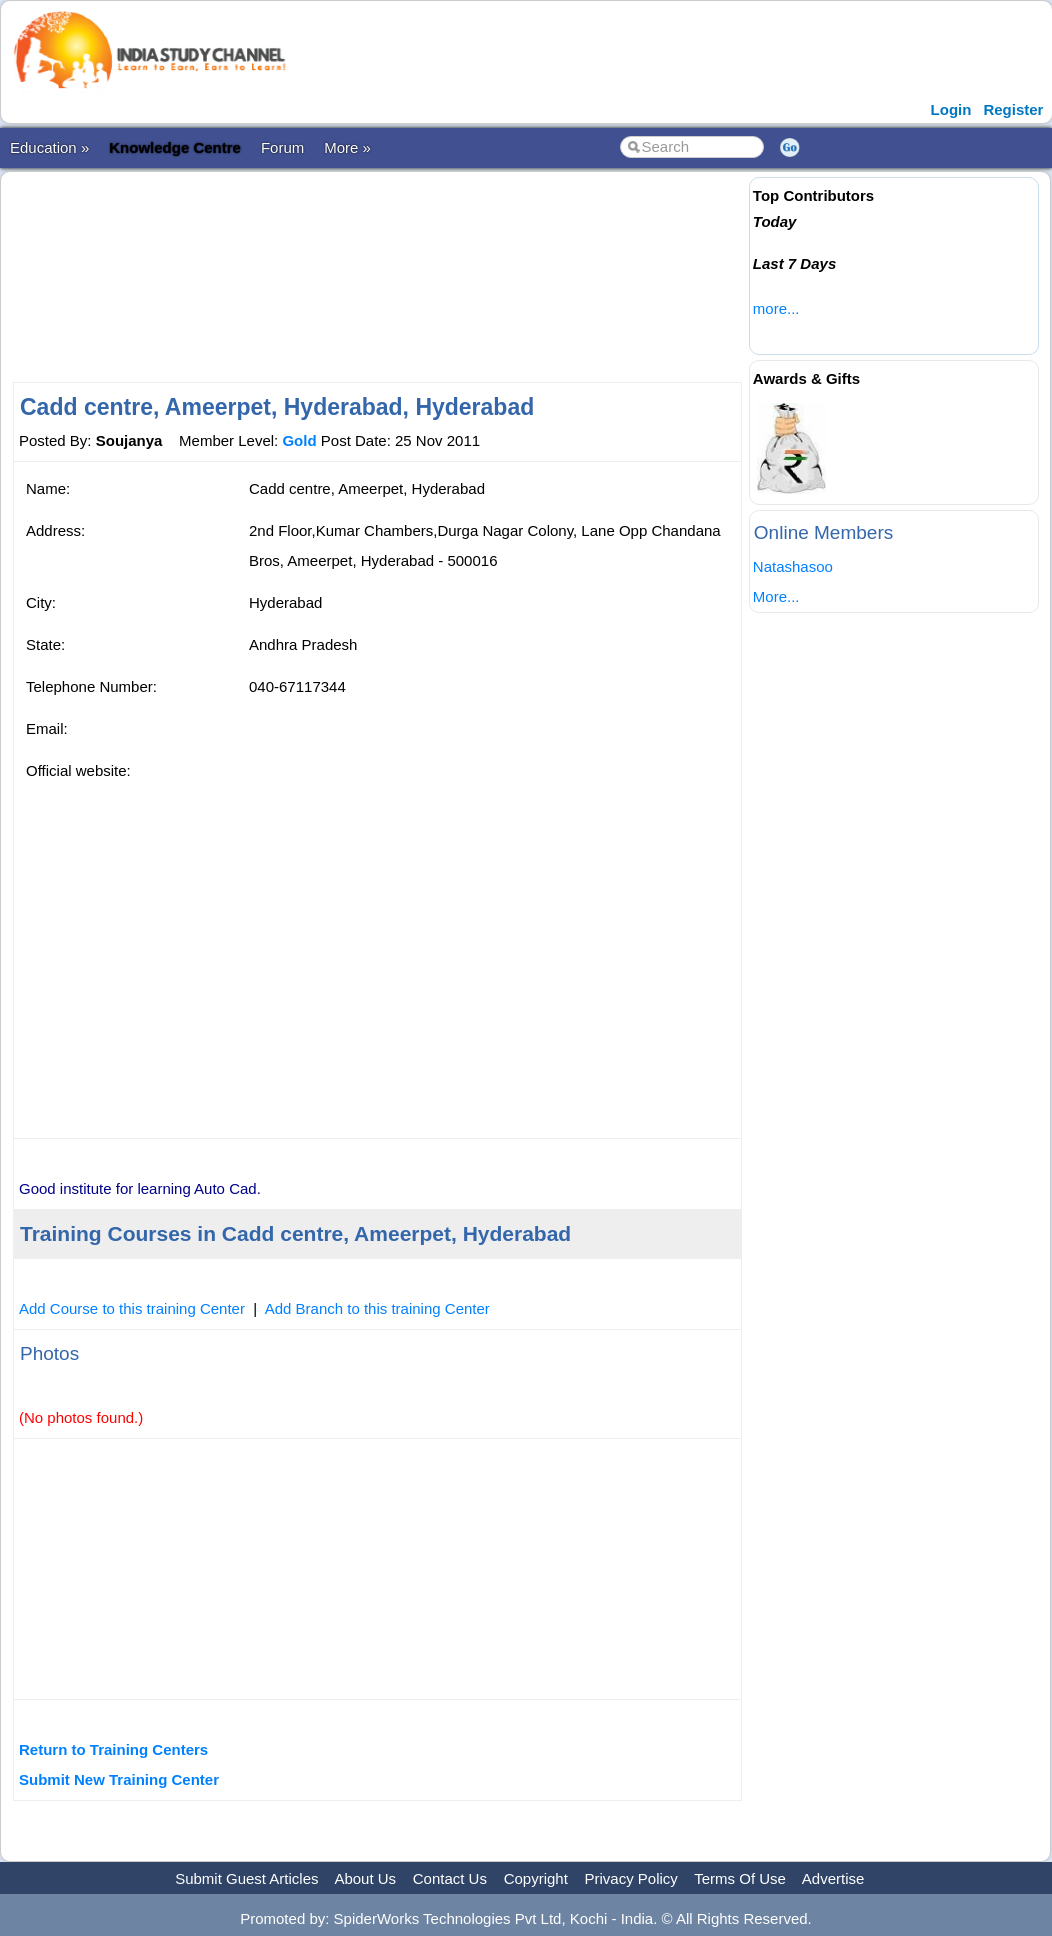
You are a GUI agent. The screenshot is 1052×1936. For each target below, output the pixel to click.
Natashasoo (793, 566)
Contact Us (450, 1878)
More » (347, 147)
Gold (299, 440)
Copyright (536, 1878)
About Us (365, 1878)
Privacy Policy (631, 1878)
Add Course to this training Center (132, 1308)
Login (951, 109)
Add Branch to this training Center (377, 1308)
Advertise (833, 1878)
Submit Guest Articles (246, 1878)
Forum (282, 147)
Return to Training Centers (113, 1749)
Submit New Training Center (119, 1779)
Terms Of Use (740, 1878)
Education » (49, 147)
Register (1013, 109)
